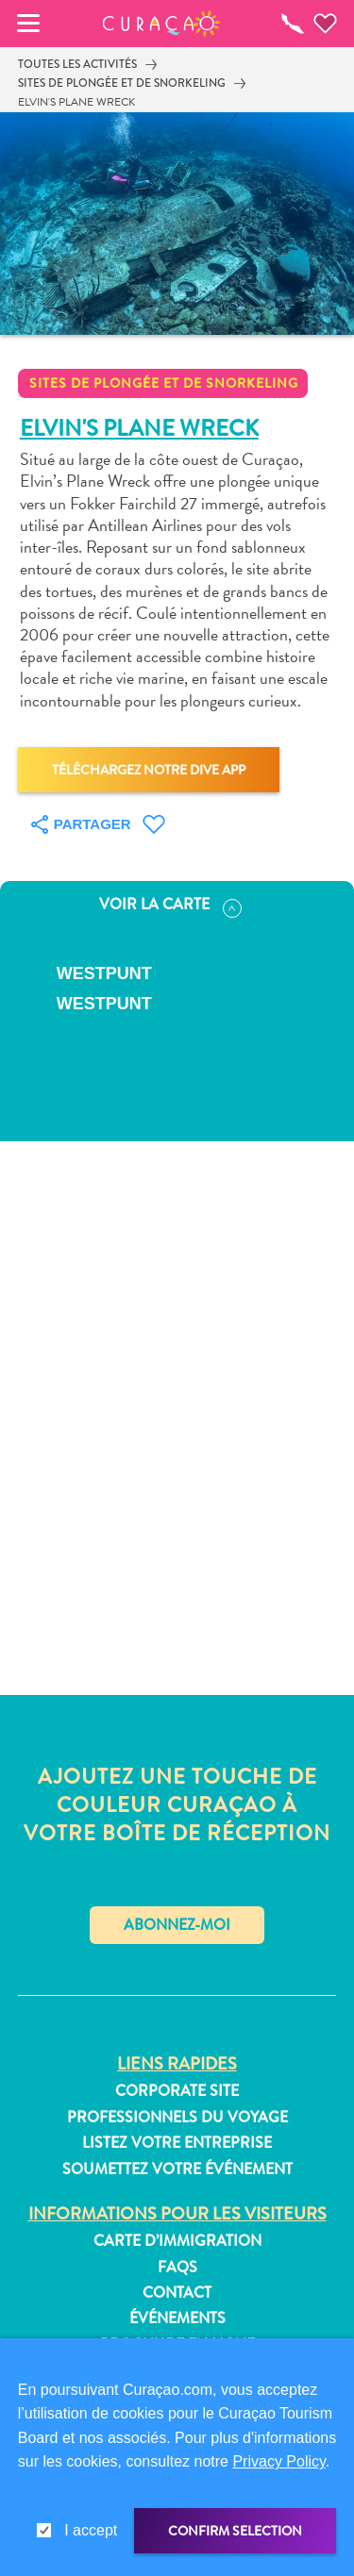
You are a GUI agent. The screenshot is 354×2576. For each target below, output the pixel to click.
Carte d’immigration (177, 2241)
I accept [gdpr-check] (90, 2530)
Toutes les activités (77, 64)
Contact (177, 2293)
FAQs (177, 2267)
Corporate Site (177, 2091)
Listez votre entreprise (177, 2143)
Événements (177, 2318)
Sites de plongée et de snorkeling (122, 83)
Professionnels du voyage (177, 2117)
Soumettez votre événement (177, 2169)
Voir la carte (170, 905)
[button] (161, 23)
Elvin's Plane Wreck (76, 101)
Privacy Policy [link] (278, 2461)
